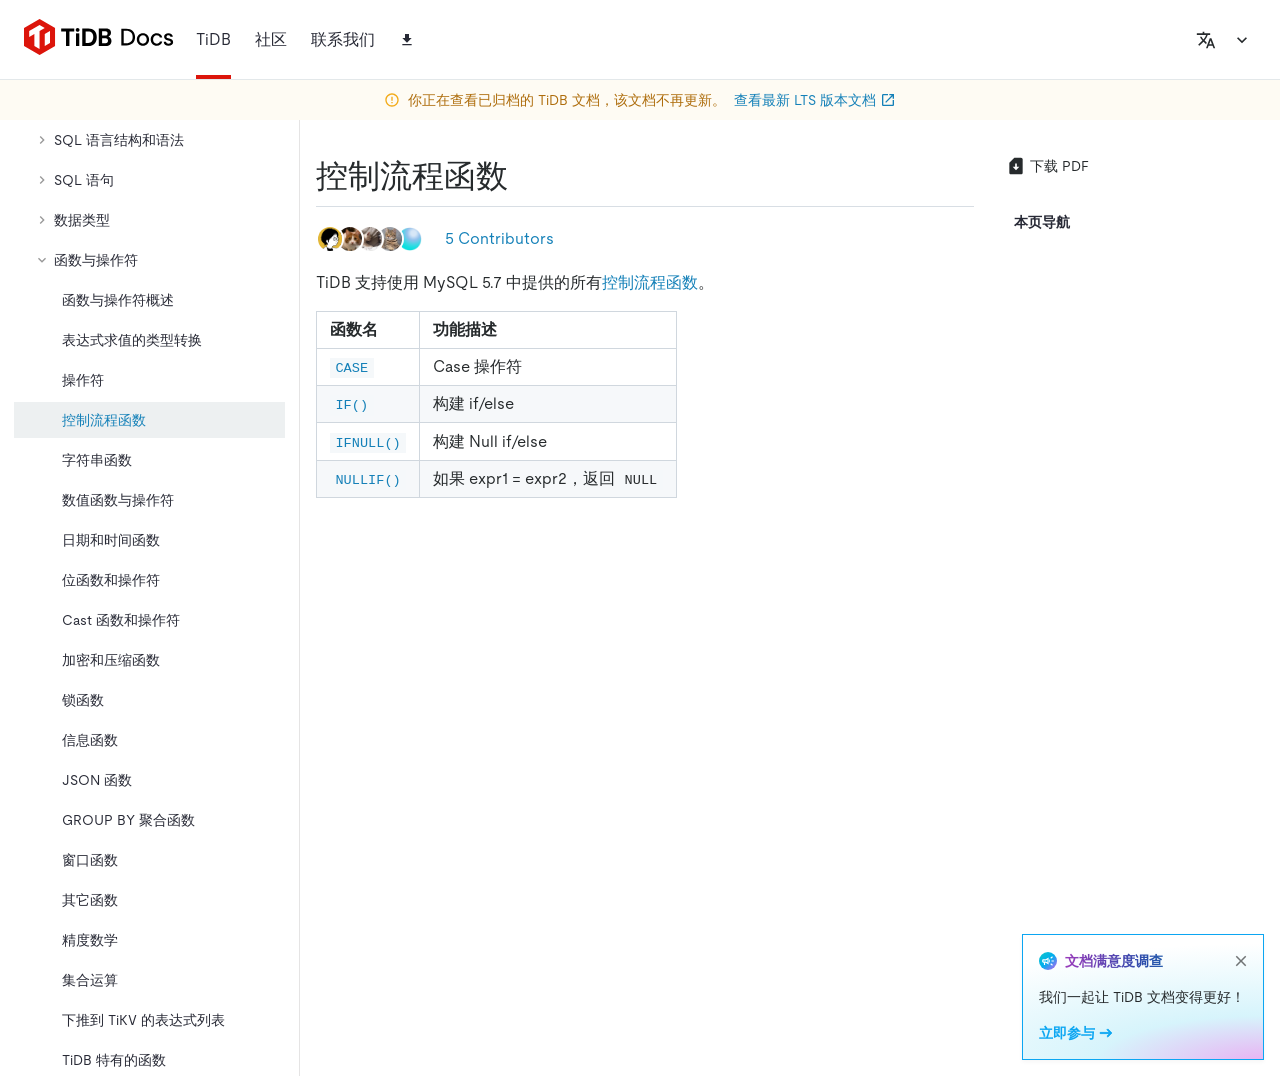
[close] (1241, 961)
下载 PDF (1047, 166)
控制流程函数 (650, 282)
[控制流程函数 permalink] (524, 176)
